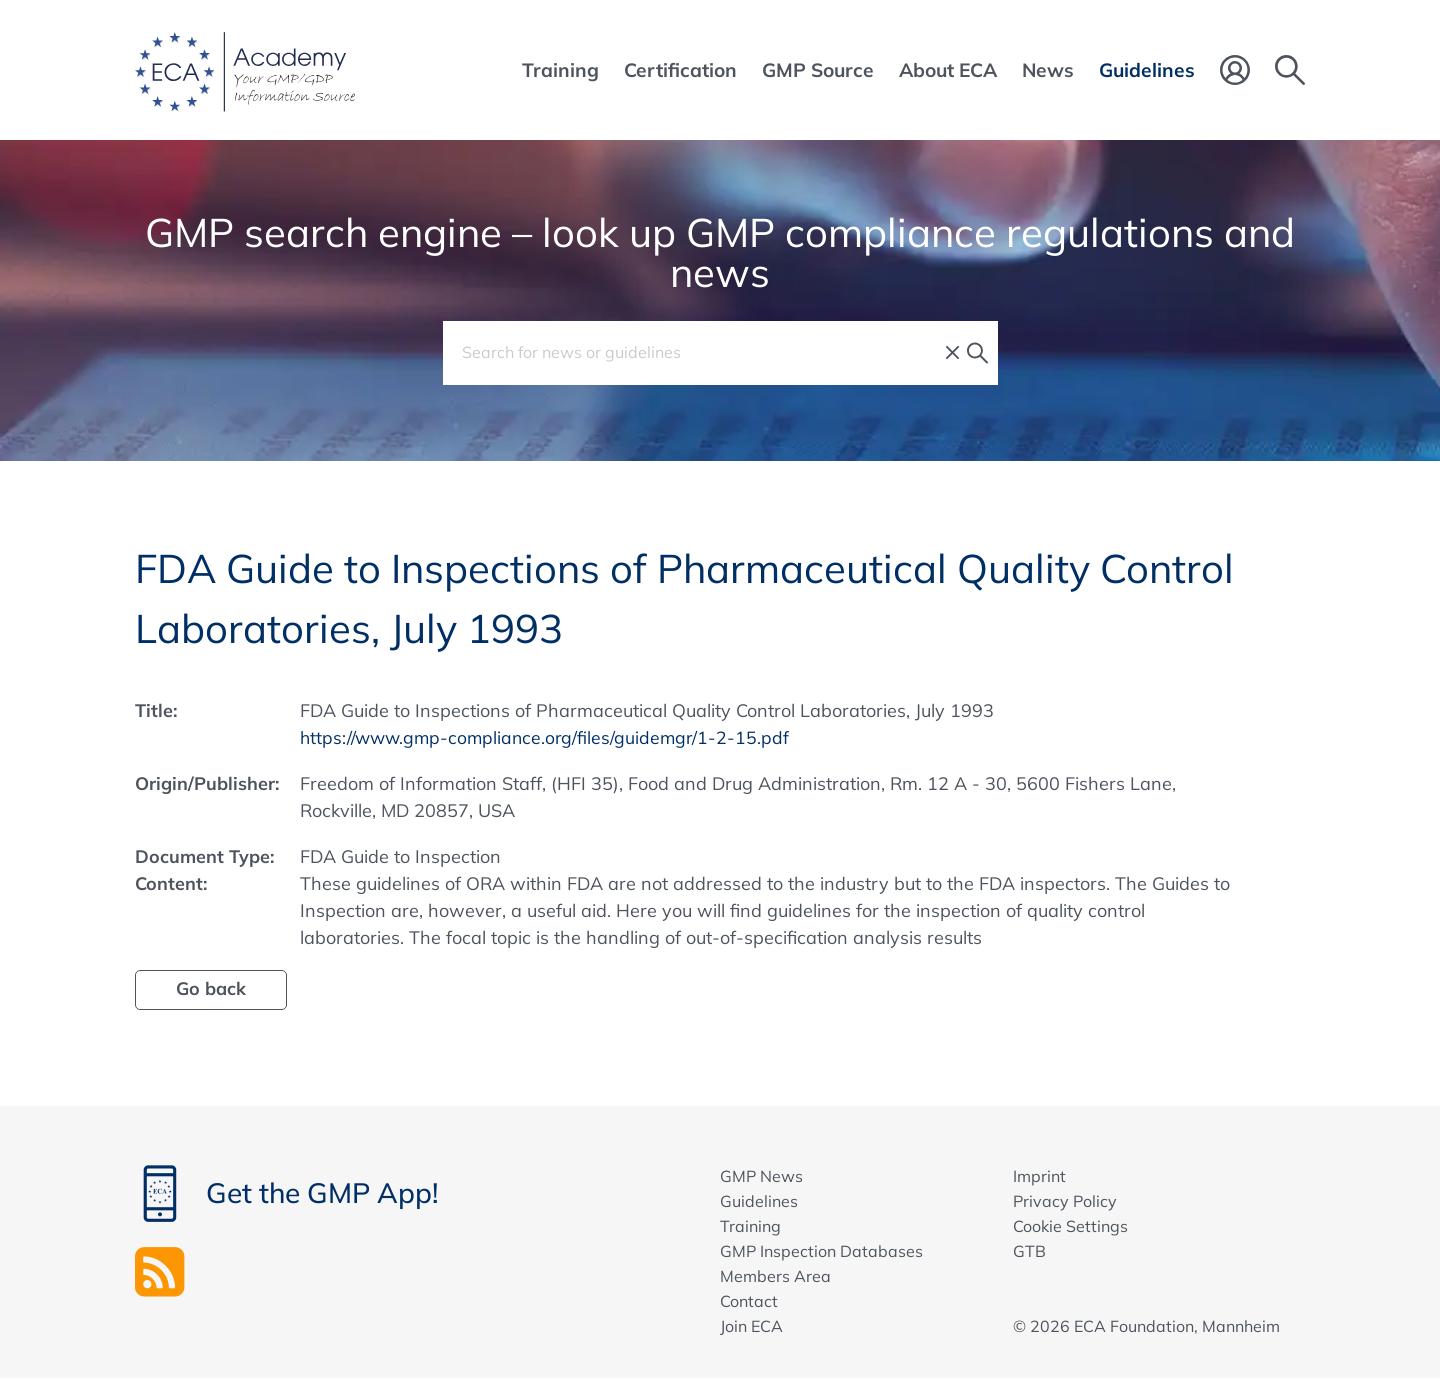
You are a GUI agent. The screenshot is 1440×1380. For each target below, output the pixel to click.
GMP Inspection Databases (821, 1251)
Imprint (1039, 1176)
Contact (749, 1301)
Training (750, 1226)
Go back (211, 988)
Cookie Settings (1070, 1226)
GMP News (761, 1176)
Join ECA (751, 1326)
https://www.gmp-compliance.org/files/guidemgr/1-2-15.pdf (549, 737)
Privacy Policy (1065, 1201)
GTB (1029, 1251)
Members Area (775, 1276)
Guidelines (759, 1201)
